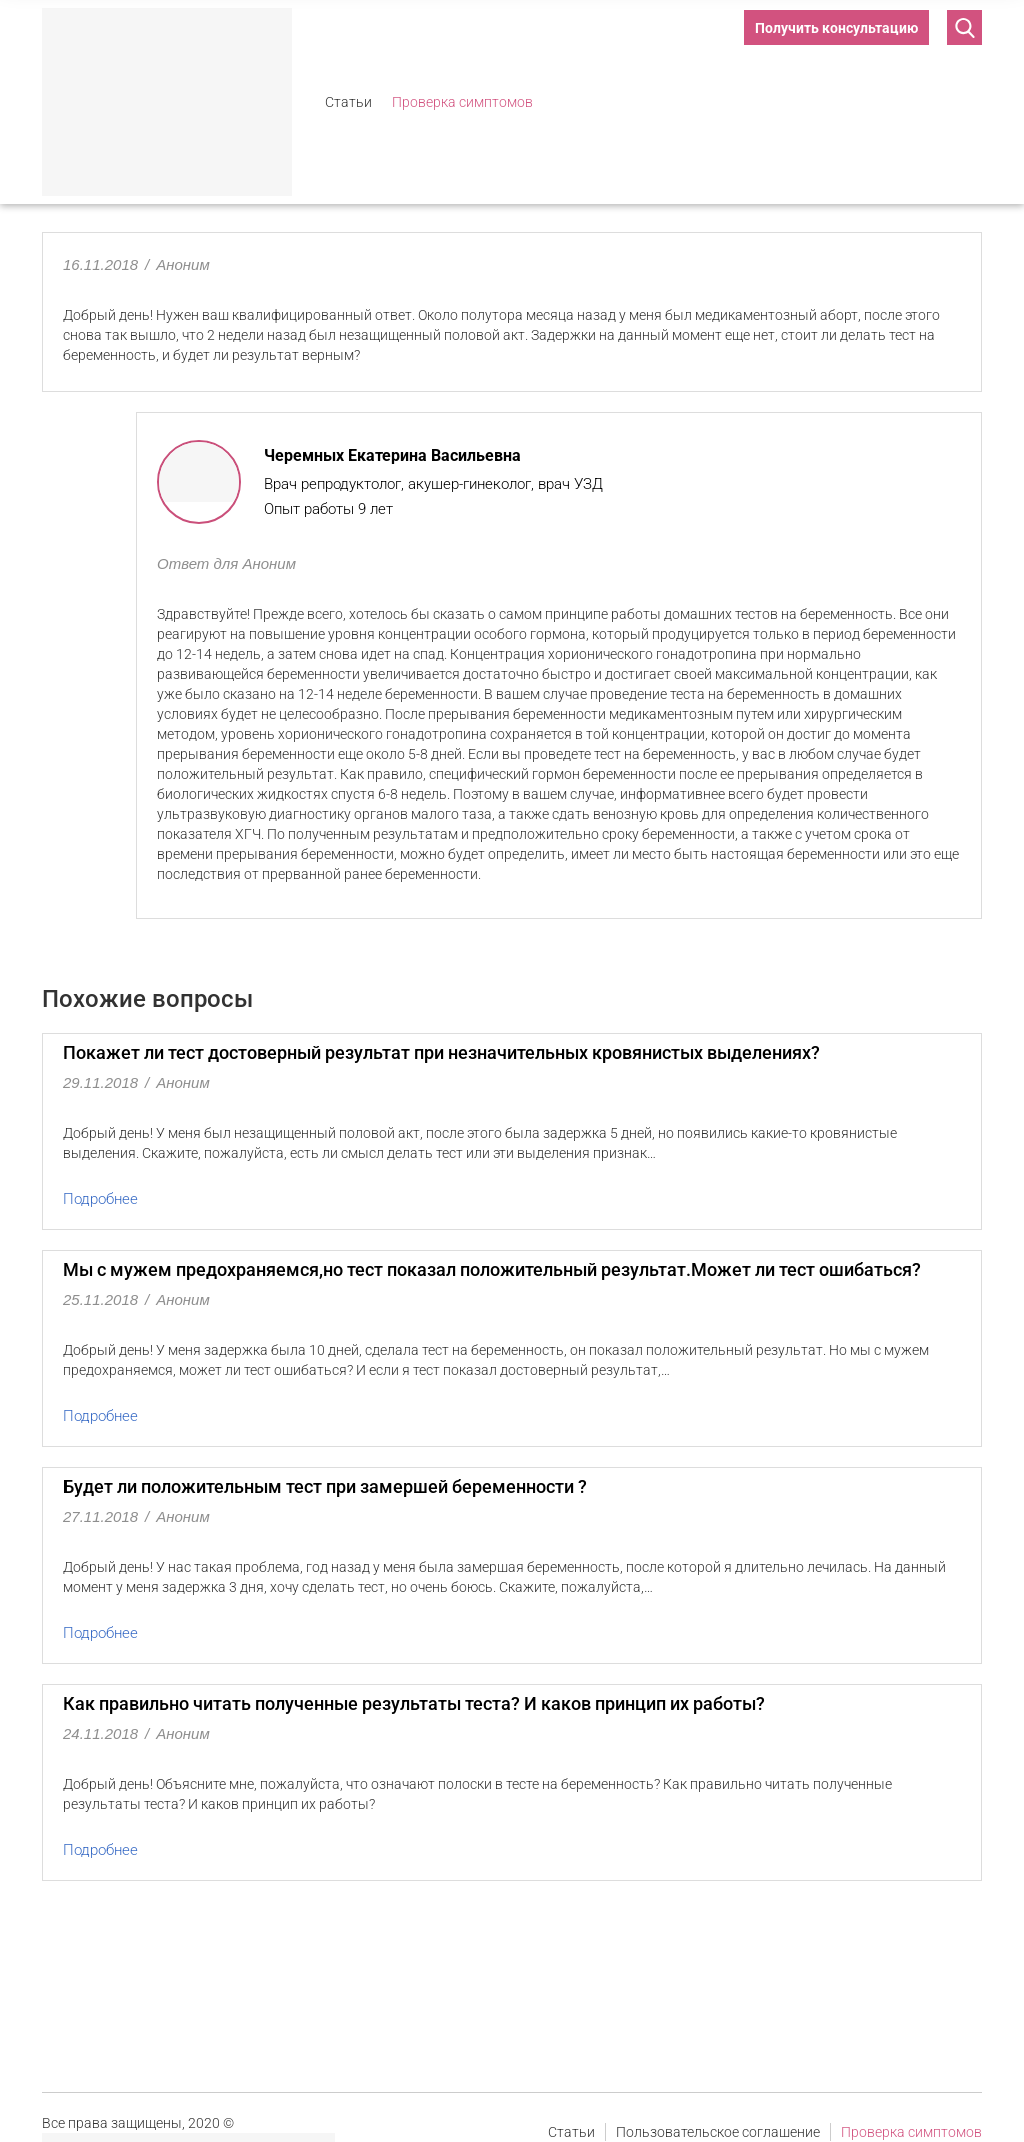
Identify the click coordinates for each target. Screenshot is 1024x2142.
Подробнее (100, 1199)
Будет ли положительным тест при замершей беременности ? (325, 1486)
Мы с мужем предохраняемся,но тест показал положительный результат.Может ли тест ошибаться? (492, 1269)
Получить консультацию (836, 28)
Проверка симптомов (462, 102)
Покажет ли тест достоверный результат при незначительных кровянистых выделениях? (441, 1052)
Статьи (348, 102)
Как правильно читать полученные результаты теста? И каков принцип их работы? (414, 1703)
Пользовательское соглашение (718, 2132)
